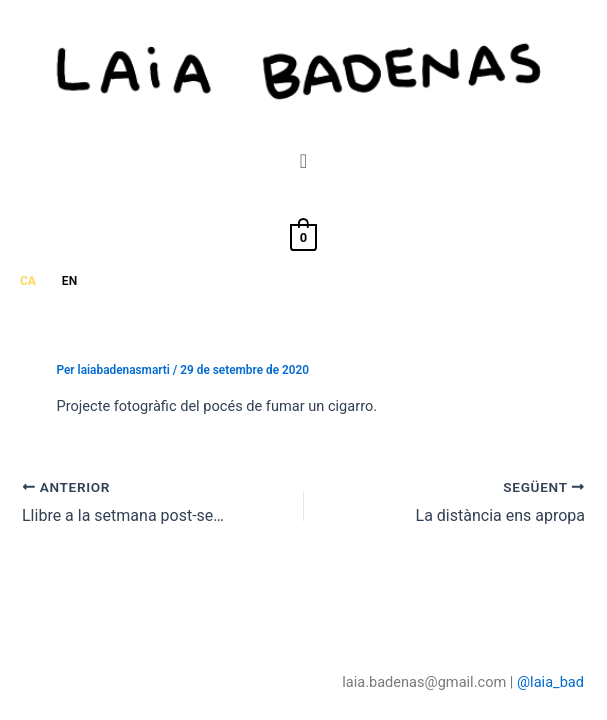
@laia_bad (550, 682)
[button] (303, 161)
